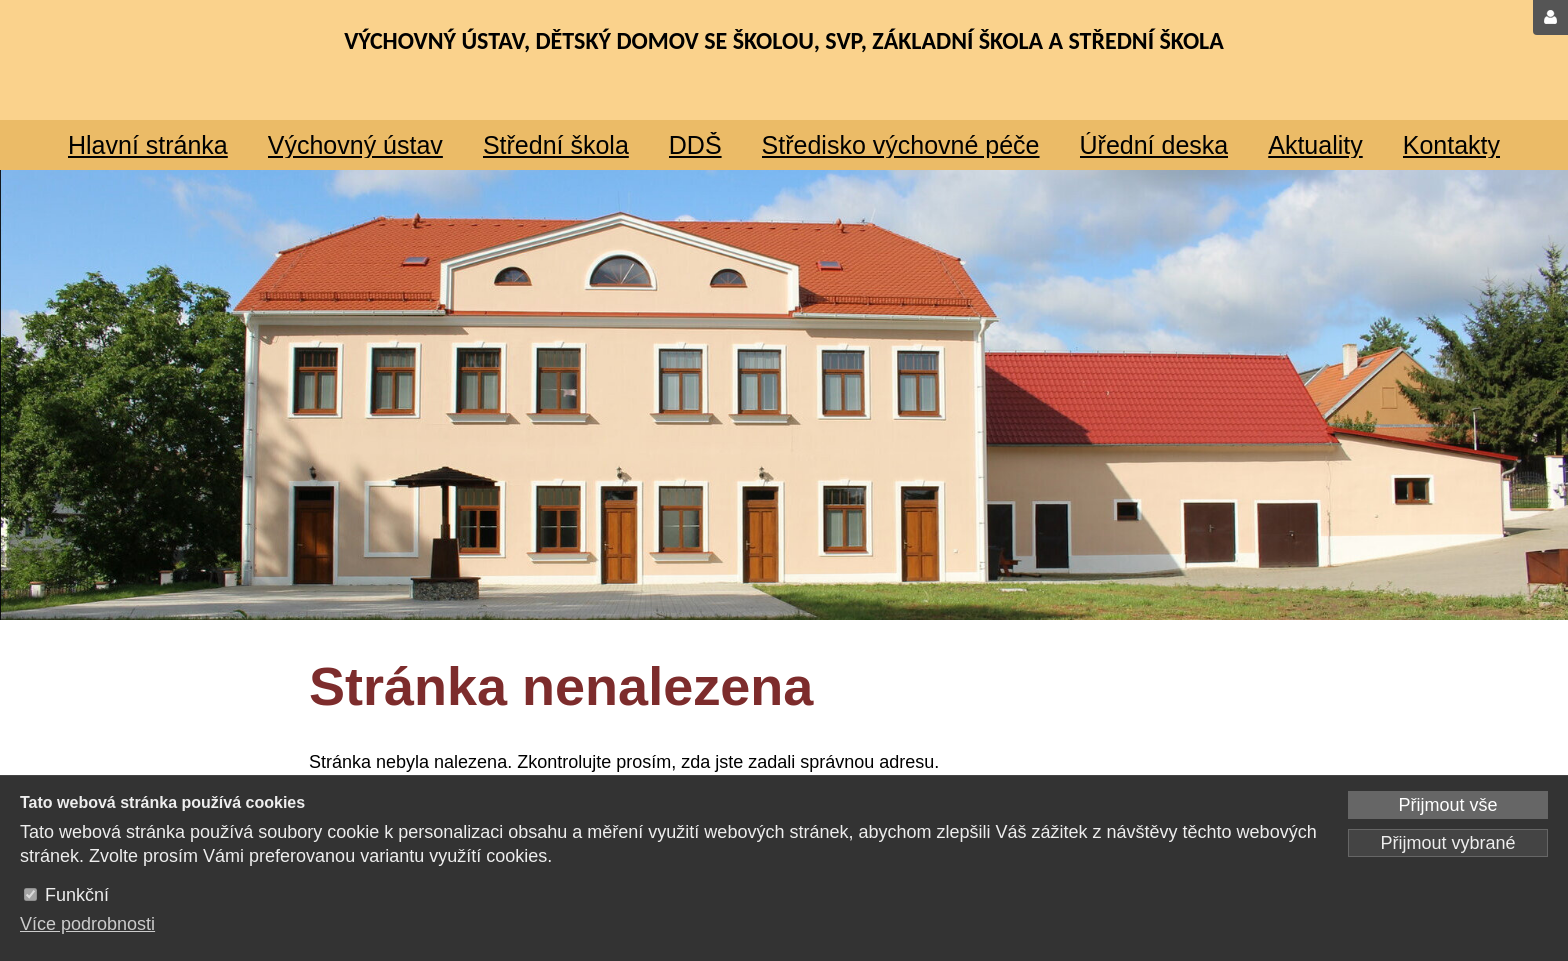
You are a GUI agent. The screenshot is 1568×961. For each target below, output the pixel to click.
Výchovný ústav (355, 145)
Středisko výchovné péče (901, 145)
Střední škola (556, 145)
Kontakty (1451, 145)
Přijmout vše (1447, 805)
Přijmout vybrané (1447, 843)
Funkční (77, 895)
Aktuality (1315, 145)
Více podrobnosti (87, 924)
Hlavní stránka (148, 145)
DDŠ (695, 145)
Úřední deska (1154, 145)
